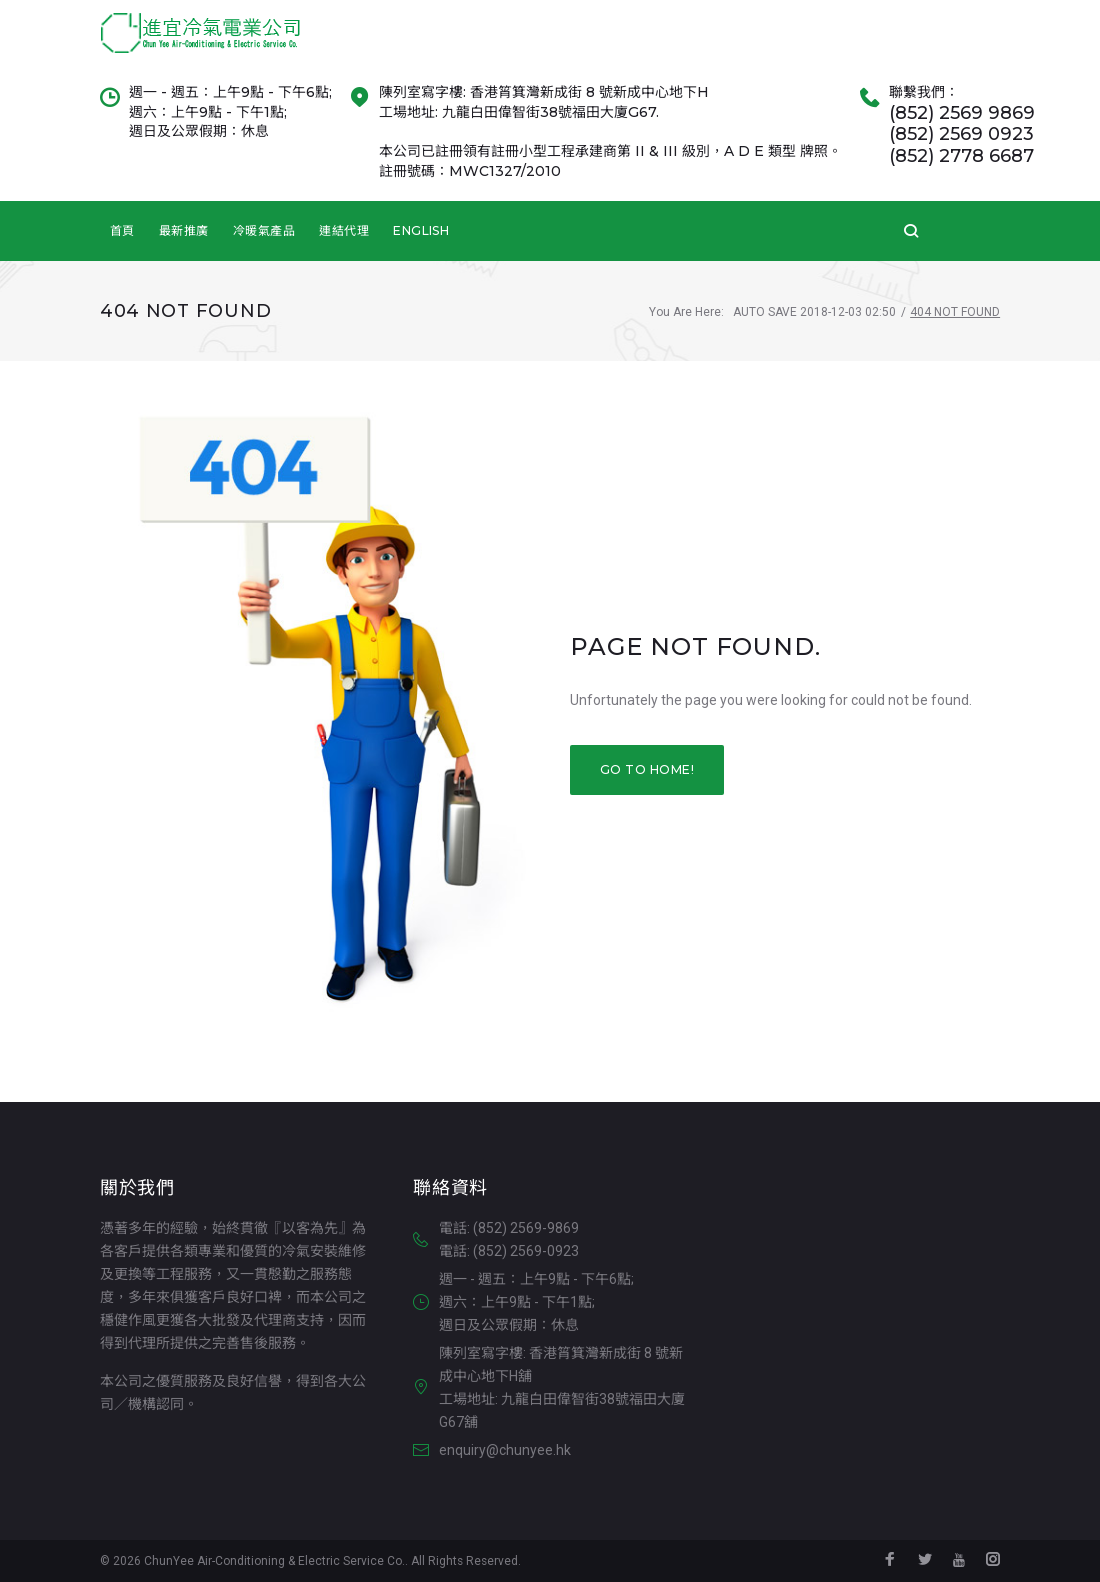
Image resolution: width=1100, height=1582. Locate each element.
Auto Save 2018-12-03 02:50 (814, 334)
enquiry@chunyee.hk (505, 1451)
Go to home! (647, 790)
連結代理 (344, 251)
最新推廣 (184, 251)
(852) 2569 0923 (961, 156)
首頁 (122, 251)
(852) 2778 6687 (961, 177)
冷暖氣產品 (264, 251)
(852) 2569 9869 (962, 134)
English (421, 251)
